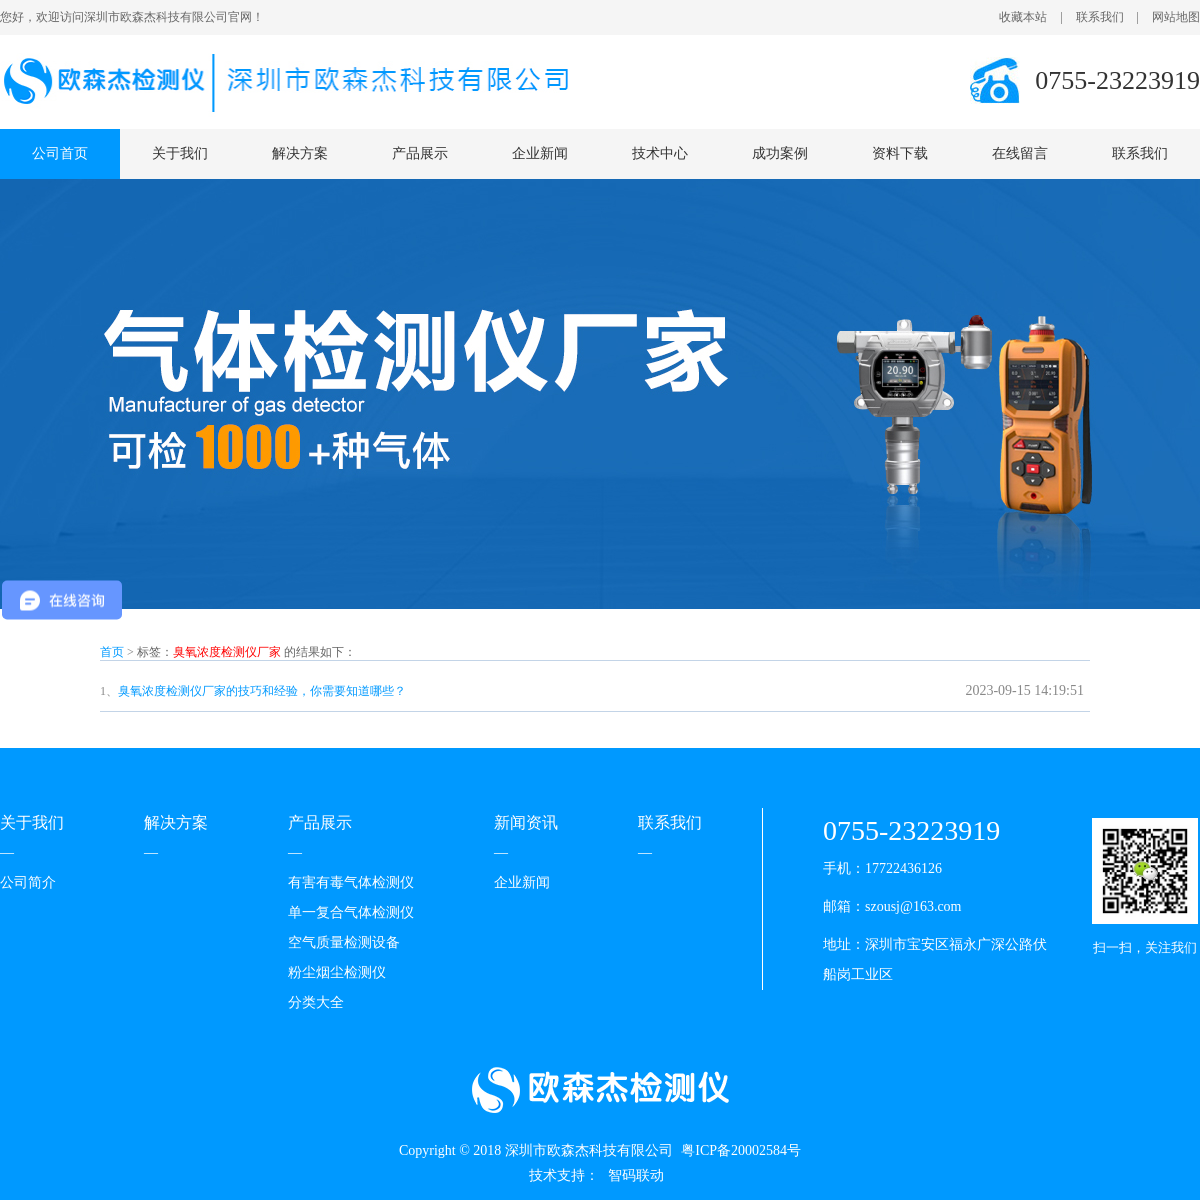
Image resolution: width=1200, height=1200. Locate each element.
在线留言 (1020, 153)
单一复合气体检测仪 (351, 912)
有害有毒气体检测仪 (351, 882)
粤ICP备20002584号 (741, 1150)
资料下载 (900, 153)
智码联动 (636, 1175)
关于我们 (180, 153)
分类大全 (316, 1002)
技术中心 (660, 153)
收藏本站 (1023, 17)
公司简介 (28, 882)
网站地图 (1176, 17)
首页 (112, 652)
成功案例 (780, 153)
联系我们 (1100, 17)
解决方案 (300, 153)
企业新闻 (540, 153)
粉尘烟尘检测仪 (337, 972)
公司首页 (60, 153)
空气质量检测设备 (344, 942)
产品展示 (420, 153)
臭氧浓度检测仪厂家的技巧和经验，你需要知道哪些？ (262, 691)
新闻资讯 (526, 822)
